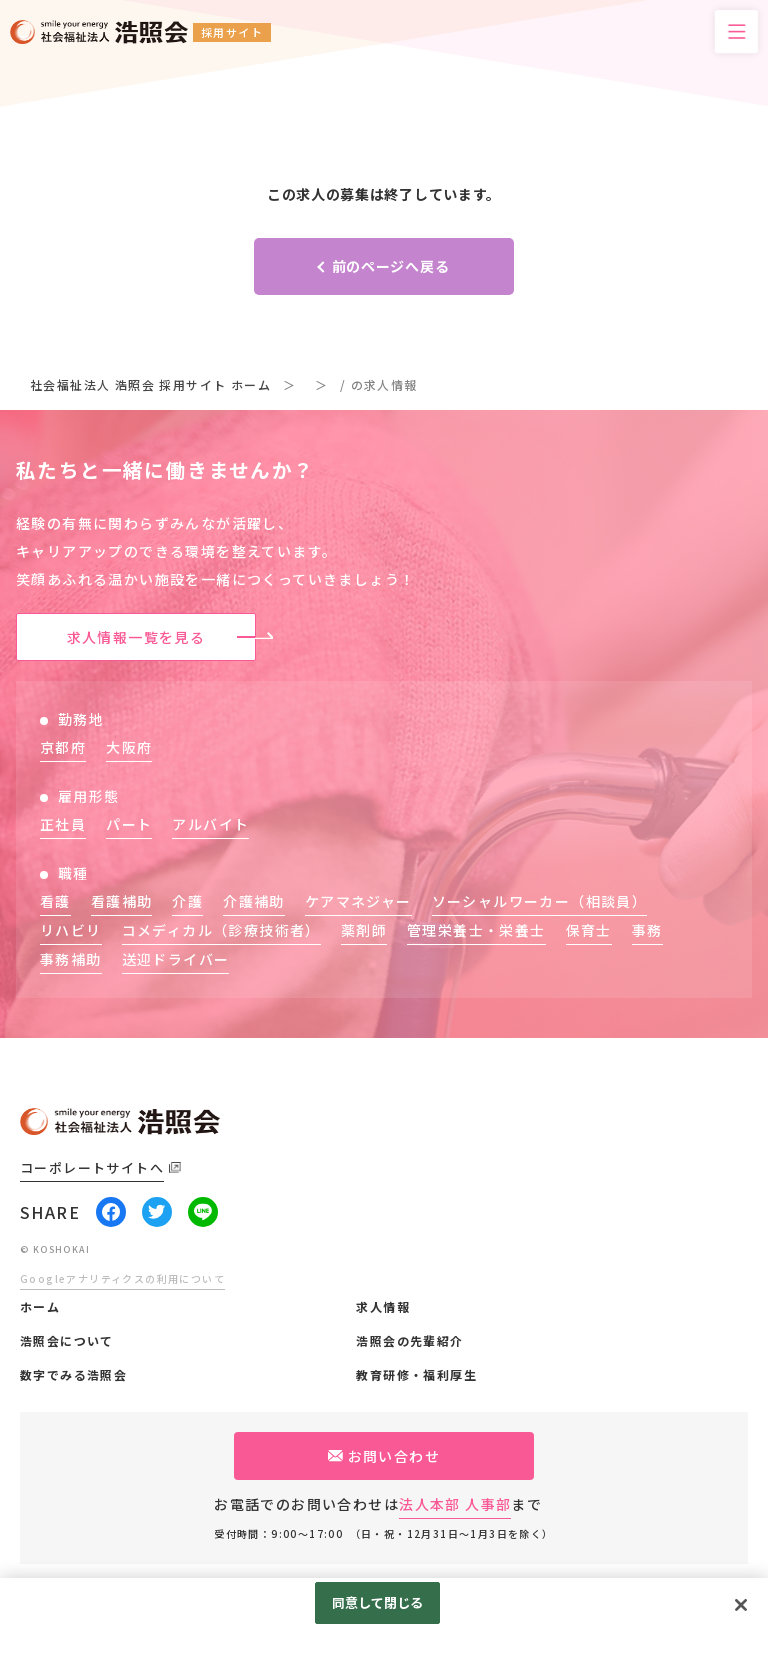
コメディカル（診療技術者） (221, 930)
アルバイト (210, 824)
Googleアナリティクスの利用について (122, 1278)
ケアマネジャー (358, 901)
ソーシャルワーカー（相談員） (540, 901)
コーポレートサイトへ (92, 1167)
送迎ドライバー (176, 959)
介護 (187, 901)
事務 (647, 930)
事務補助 (71, 959)
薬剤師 (364, 930)
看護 (55, 901)
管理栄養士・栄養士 (476, 930)
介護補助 (254, 901)
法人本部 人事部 (455, 1504)
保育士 (589, 930)
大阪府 (129, 747)
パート (129, 824)
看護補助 (122, 901)
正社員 (63, 824)
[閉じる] (741, 1605)
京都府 (63, 747)
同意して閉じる (378, 1602)
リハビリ (71, 930)
